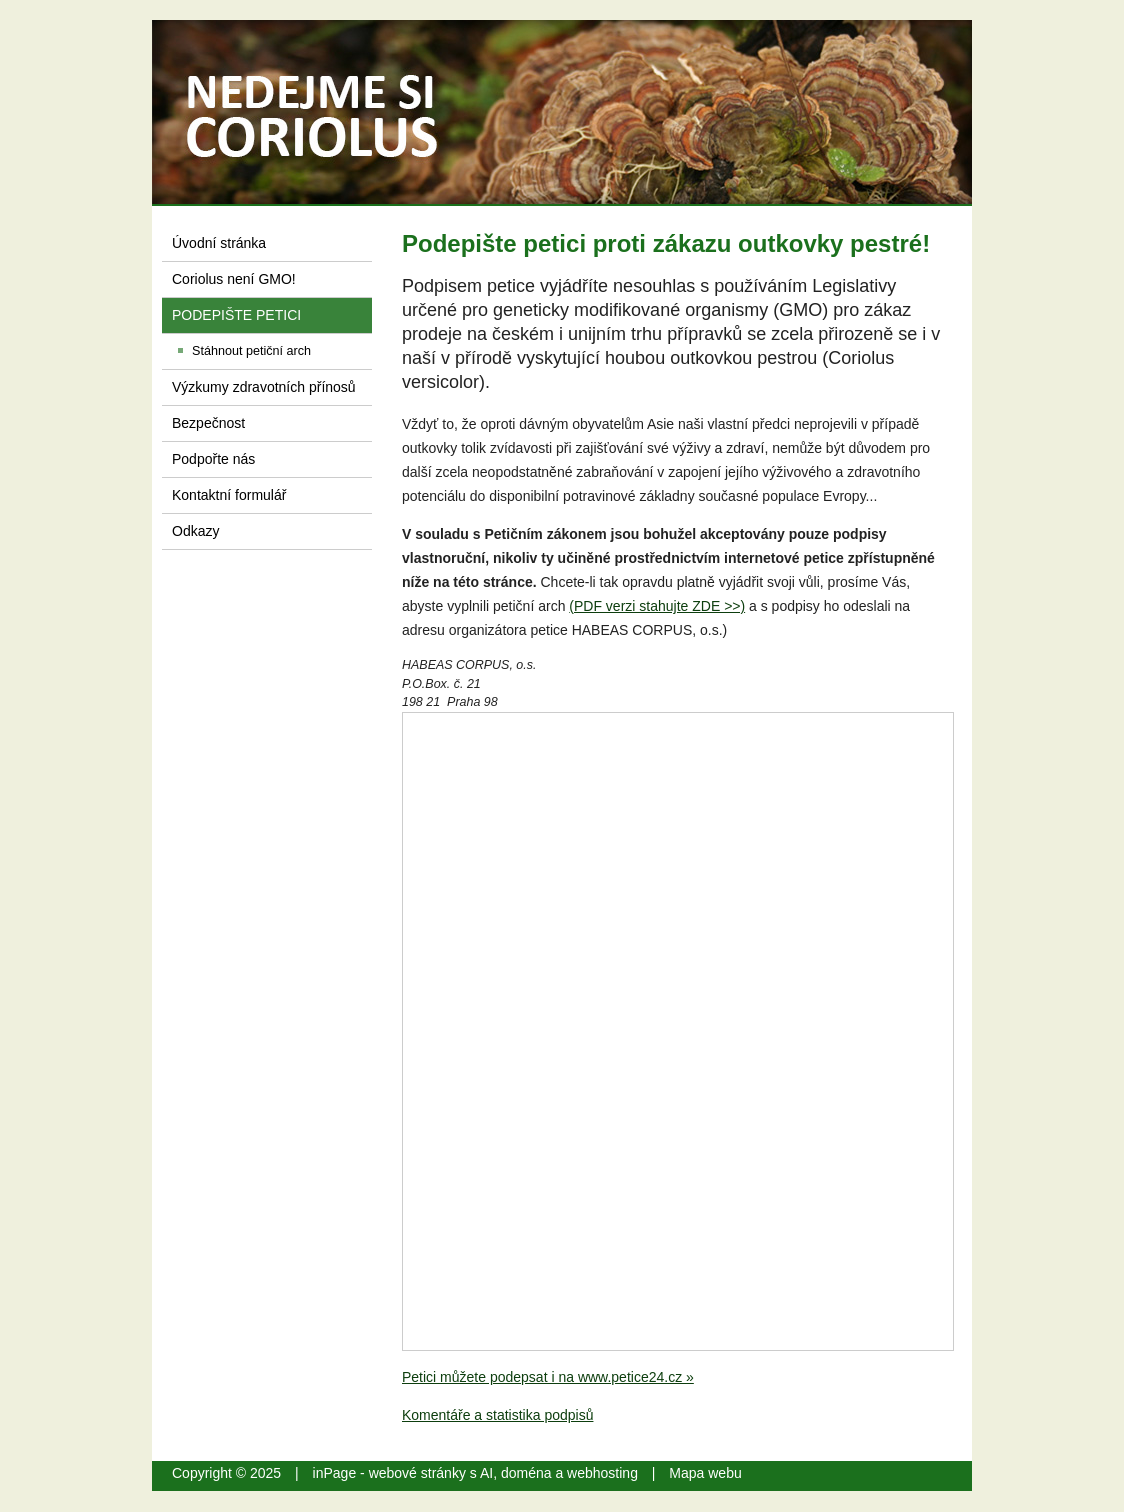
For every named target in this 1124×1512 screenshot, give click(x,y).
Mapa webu (705, 1473)
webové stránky (417, 1473)
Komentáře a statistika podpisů (497, 1415)
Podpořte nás (213, 459)
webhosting (602, 1473)
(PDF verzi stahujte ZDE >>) (657, 606)
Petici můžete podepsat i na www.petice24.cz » (548, 1377)
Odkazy (195, 531)
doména (526, 1473)
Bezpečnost (208, 423)
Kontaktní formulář (229, 495)
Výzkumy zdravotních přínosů (264, 387)
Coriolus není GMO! (234, 279)
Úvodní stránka (219, 243)
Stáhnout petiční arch (251, 351)
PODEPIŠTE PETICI (236, 315)
